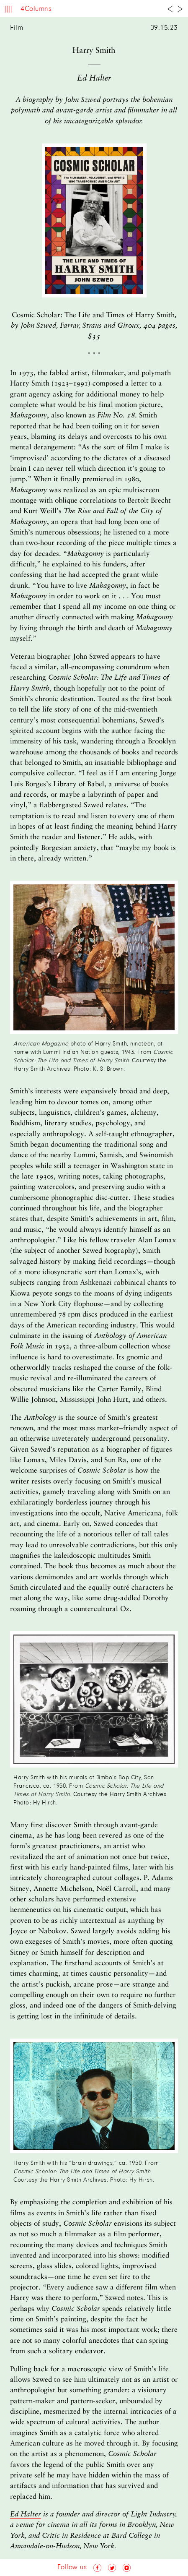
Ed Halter (25, 2514)
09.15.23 (164, 28)
